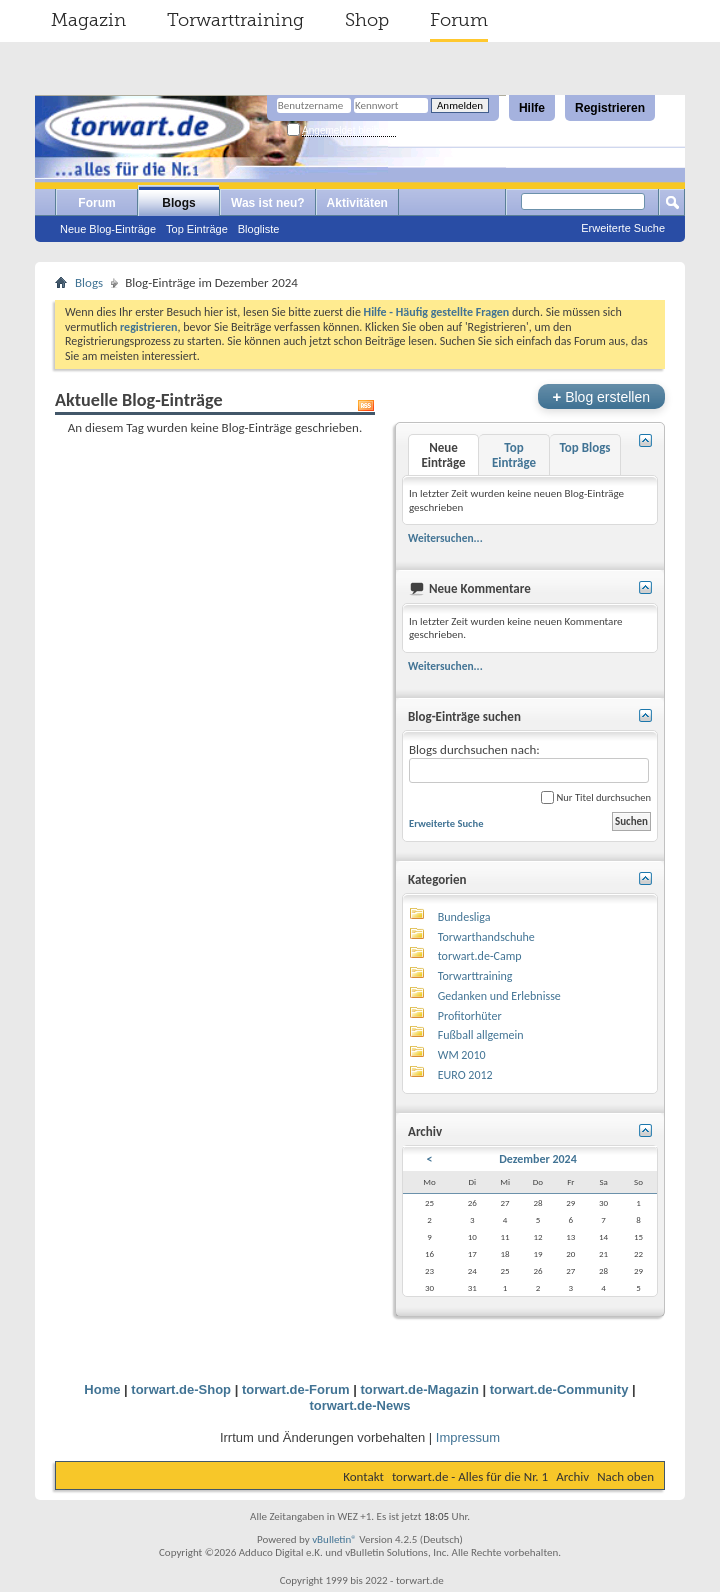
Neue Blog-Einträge (108, 229)
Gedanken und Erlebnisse (499, 996)
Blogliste (259, 229)
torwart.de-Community (559, 1389)
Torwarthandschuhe (486, 937)
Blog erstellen (601, 396)
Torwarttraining (235, 20)
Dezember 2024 (538, 1159)
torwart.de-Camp (480, 956)
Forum (459, 20)
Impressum (468, 1437)
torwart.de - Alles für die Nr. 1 (470, 1476)
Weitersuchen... (445, 538)
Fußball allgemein (481, 1035)
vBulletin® (334, 1539)
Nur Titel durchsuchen (596, 797)
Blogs (178, 203)
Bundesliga (464, 917)
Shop (367, 20)
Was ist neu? (268, 203)
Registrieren (610, 108)
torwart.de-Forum (296, 1389)
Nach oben (625, 1476)
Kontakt (363, 1476)
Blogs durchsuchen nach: (529, 762)
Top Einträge (197, 229)
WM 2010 (462, 1055)
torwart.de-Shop (181, 1389)
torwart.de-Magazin (419, 1389)
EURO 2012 (465, 1075)
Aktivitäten (357, 203)
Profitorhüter (470, 1016)
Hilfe (532, 108)
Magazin (88, 20)
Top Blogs (584, 447)
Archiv (572, 1476)
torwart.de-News (359, 1405)
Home (102, 1389)
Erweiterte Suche (623, 228)
